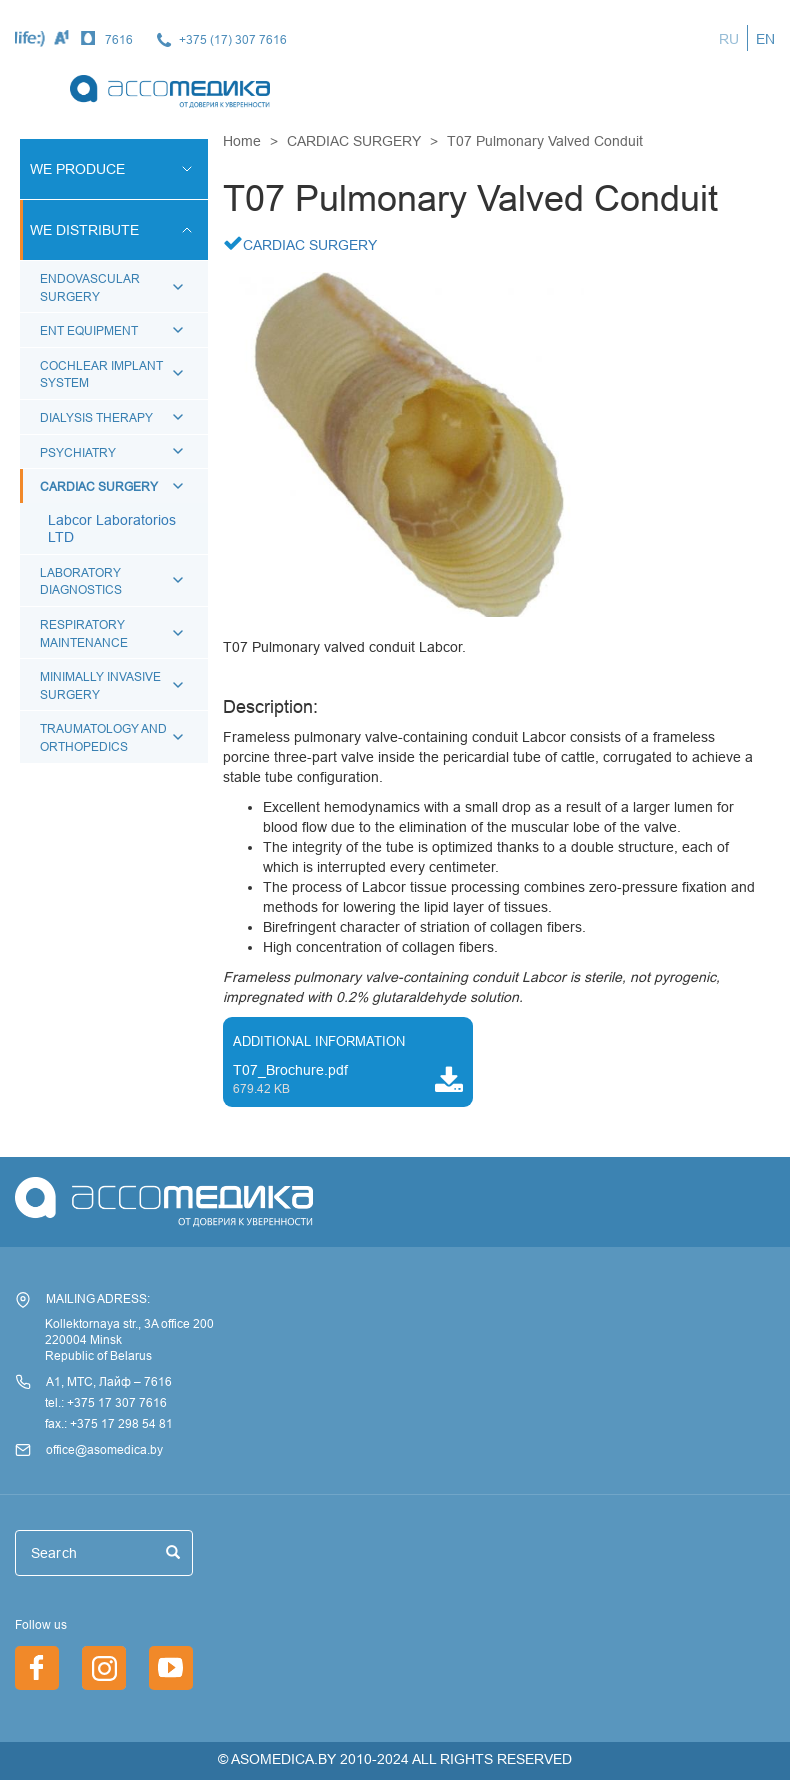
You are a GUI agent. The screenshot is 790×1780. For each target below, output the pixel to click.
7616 (119, 39)
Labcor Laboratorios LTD (112, 528)
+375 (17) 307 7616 (233, 39)
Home (242, 141)
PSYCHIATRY (78, 452)
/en (171, 1668)
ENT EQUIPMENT (89, 330)
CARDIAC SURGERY (99, 486)
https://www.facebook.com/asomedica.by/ (37, 1668)
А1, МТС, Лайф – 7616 (109, 1381)
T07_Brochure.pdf (290, 1070)
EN (765, 39)
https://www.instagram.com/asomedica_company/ (104, 1668)
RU (729, 39)
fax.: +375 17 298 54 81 (109, 1423)
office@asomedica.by (104, 1449)
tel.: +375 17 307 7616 (106, 1402)
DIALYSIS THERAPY (96, 417)
